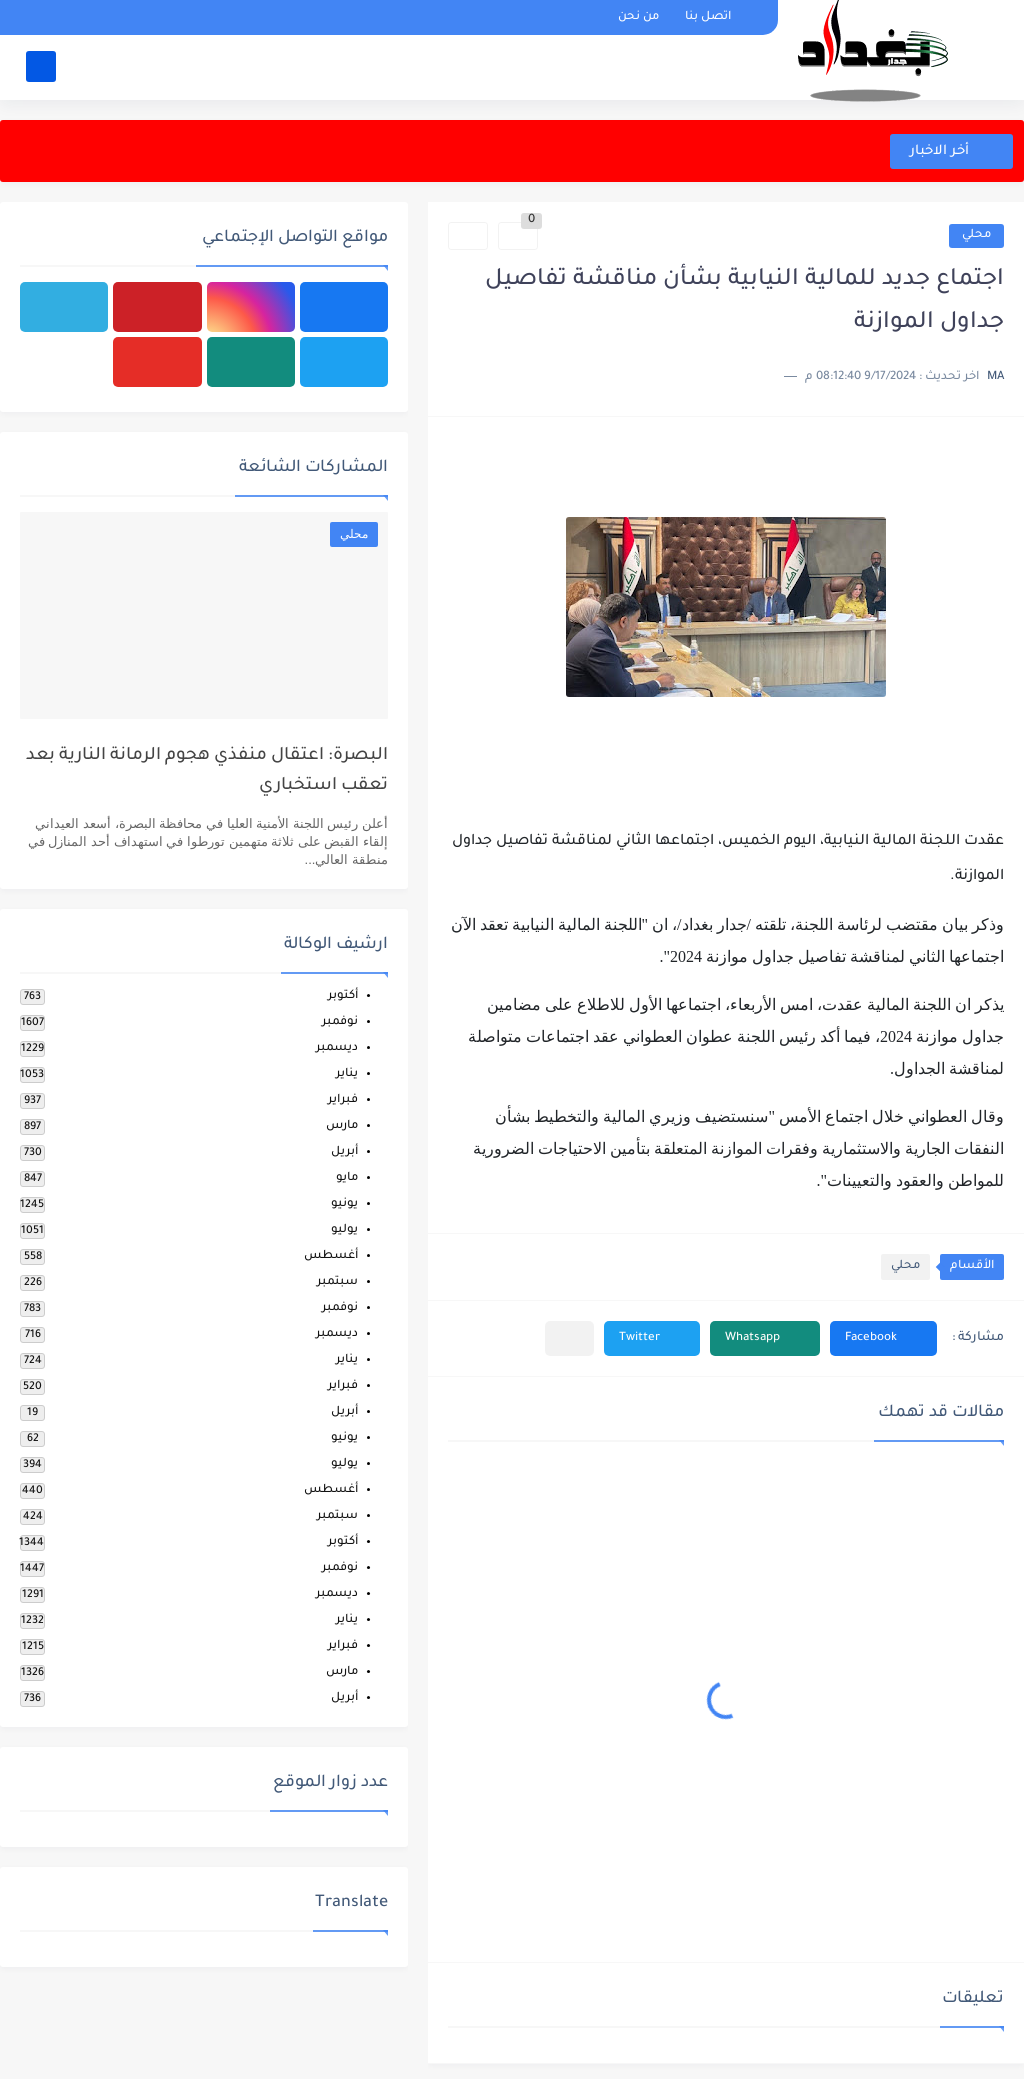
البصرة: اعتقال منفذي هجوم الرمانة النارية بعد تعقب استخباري (207, 771)
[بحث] (41, 66)
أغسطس (331, 1256)
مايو (347, 1178)
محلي (976, 235)
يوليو (344, 1230)
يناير (347, 1074)
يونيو (344, 1204)
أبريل (344, 1152)
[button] (883, 1338)
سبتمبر (337, 1282)
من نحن (638, 17)
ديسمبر (337, 1048)
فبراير (343, 1100)
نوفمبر (340, 1022)
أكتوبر (343, 996)
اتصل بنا (708, 17)
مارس (342, 1126)
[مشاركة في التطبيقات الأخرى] (569, 1338)
